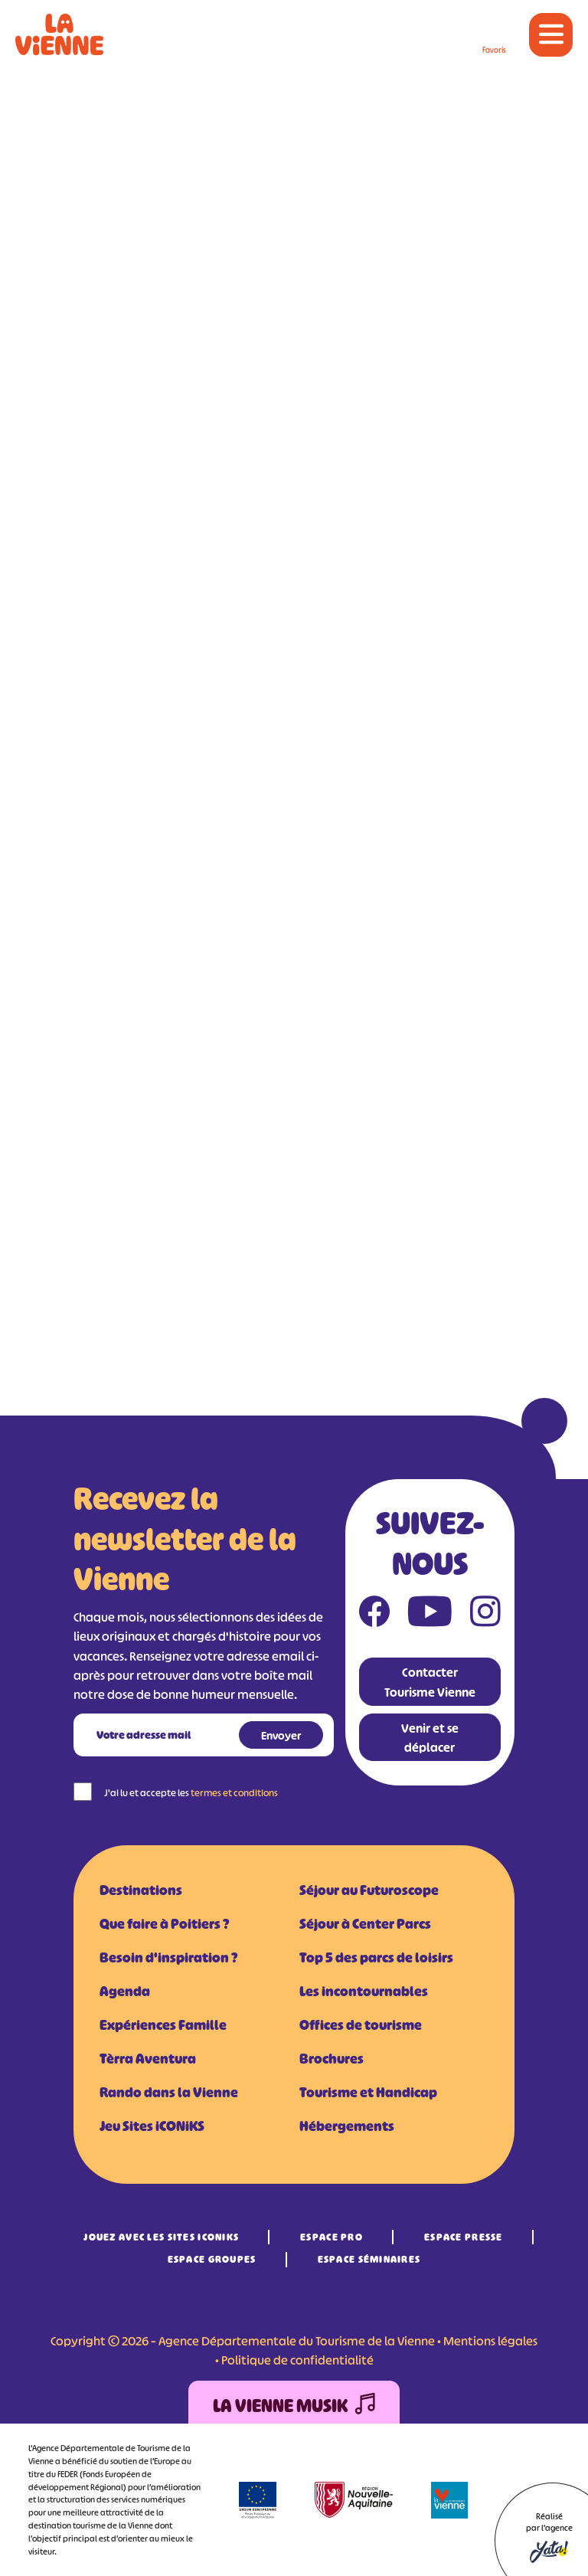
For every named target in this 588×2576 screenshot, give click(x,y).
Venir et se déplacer (430, 1738)
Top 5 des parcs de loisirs (376, 1958)
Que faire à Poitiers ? (164, 1924)
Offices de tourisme (360, 2025)
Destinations (141, 1890)
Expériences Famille (163, 2025)
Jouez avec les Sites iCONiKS (161, 2237)
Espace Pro (331, 2237)
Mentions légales (490, 2340)
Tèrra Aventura (148, 2059)
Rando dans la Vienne (169, 2092)
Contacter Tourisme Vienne (429, 1682)
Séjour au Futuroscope (369, 1890)
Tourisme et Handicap (368, 2092)
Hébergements (346, 2126)
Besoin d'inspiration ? (168, 1958)
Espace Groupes (212, 2259)
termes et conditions (234, 1792)
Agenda (125, 1991)
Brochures (331, 2059)
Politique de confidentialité (297, 2360)
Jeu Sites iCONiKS (152, 2126)
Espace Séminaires (369, 2259)
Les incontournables (363, 1991)
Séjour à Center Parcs (365, 1924)
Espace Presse (463, 2237)
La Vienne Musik (294, 2406)
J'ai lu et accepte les (191, 1792)
